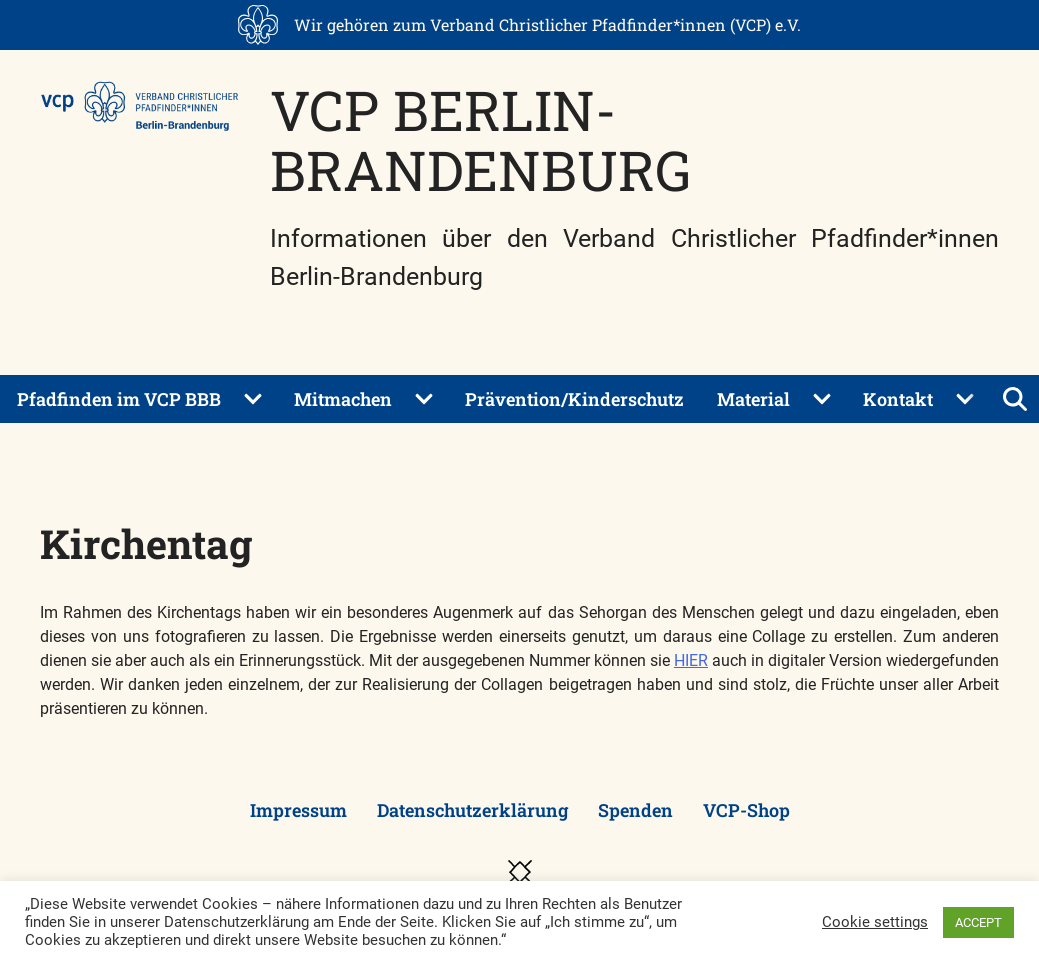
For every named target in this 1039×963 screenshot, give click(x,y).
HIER (691, 660)
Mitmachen (343, 399)
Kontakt (898, 399)
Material (753, 399)
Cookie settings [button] (875, 922)
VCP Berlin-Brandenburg (480, 139)
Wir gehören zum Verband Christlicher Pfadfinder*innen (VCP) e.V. (547, 24)
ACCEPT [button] (978, 922)
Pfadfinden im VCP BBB (119, 399)
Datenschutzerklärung (472, 810)
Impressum (298, 810)
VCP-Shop (746, 810)
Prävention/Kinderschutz (574, 399)
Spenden (635, 810)
